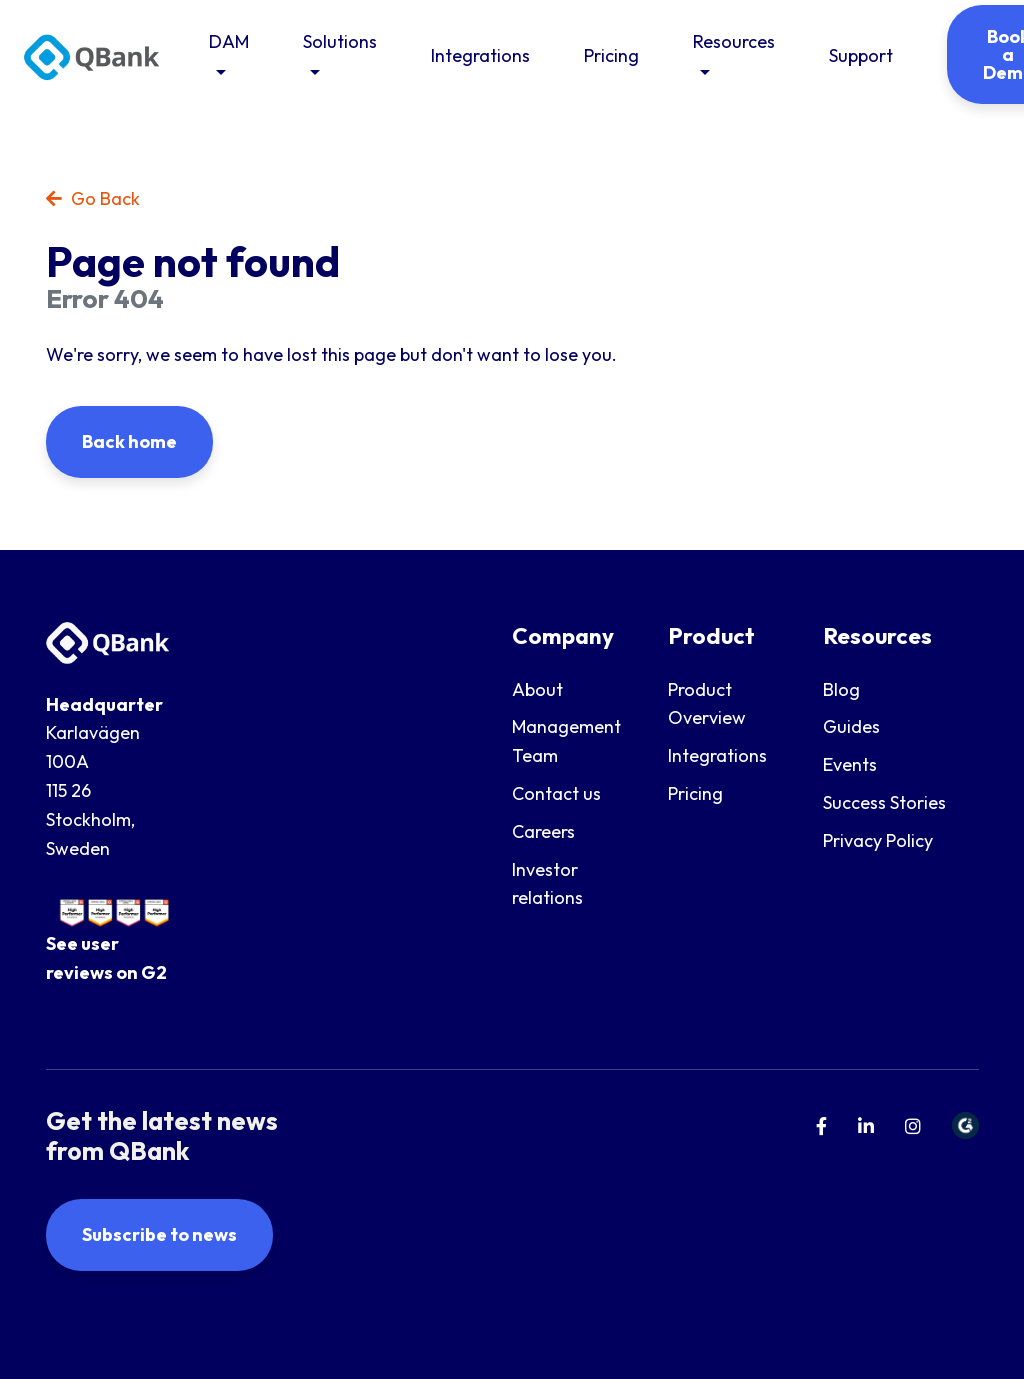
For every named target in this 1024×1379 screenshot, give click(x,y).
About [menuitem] (537, 689)
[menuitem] (821, 1126)
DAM (229, 41)
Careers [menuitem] (543, 831)
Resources (734, 41)
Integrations (480, 55)
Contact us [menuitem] (556, 793)
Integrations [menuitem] (717, 755)
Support (861, 55)
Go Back (93, 198)
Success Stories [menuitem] (884, 802)
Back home (129, 441)
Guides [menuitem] (851, 726)
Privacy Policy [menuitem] (878, 840)
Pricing (611, 55)
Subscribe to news (159, 1234)
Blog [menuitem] (841, 689)
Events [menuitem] (850, 764)
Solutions (340, 41)
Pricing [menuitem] (695, 793)
